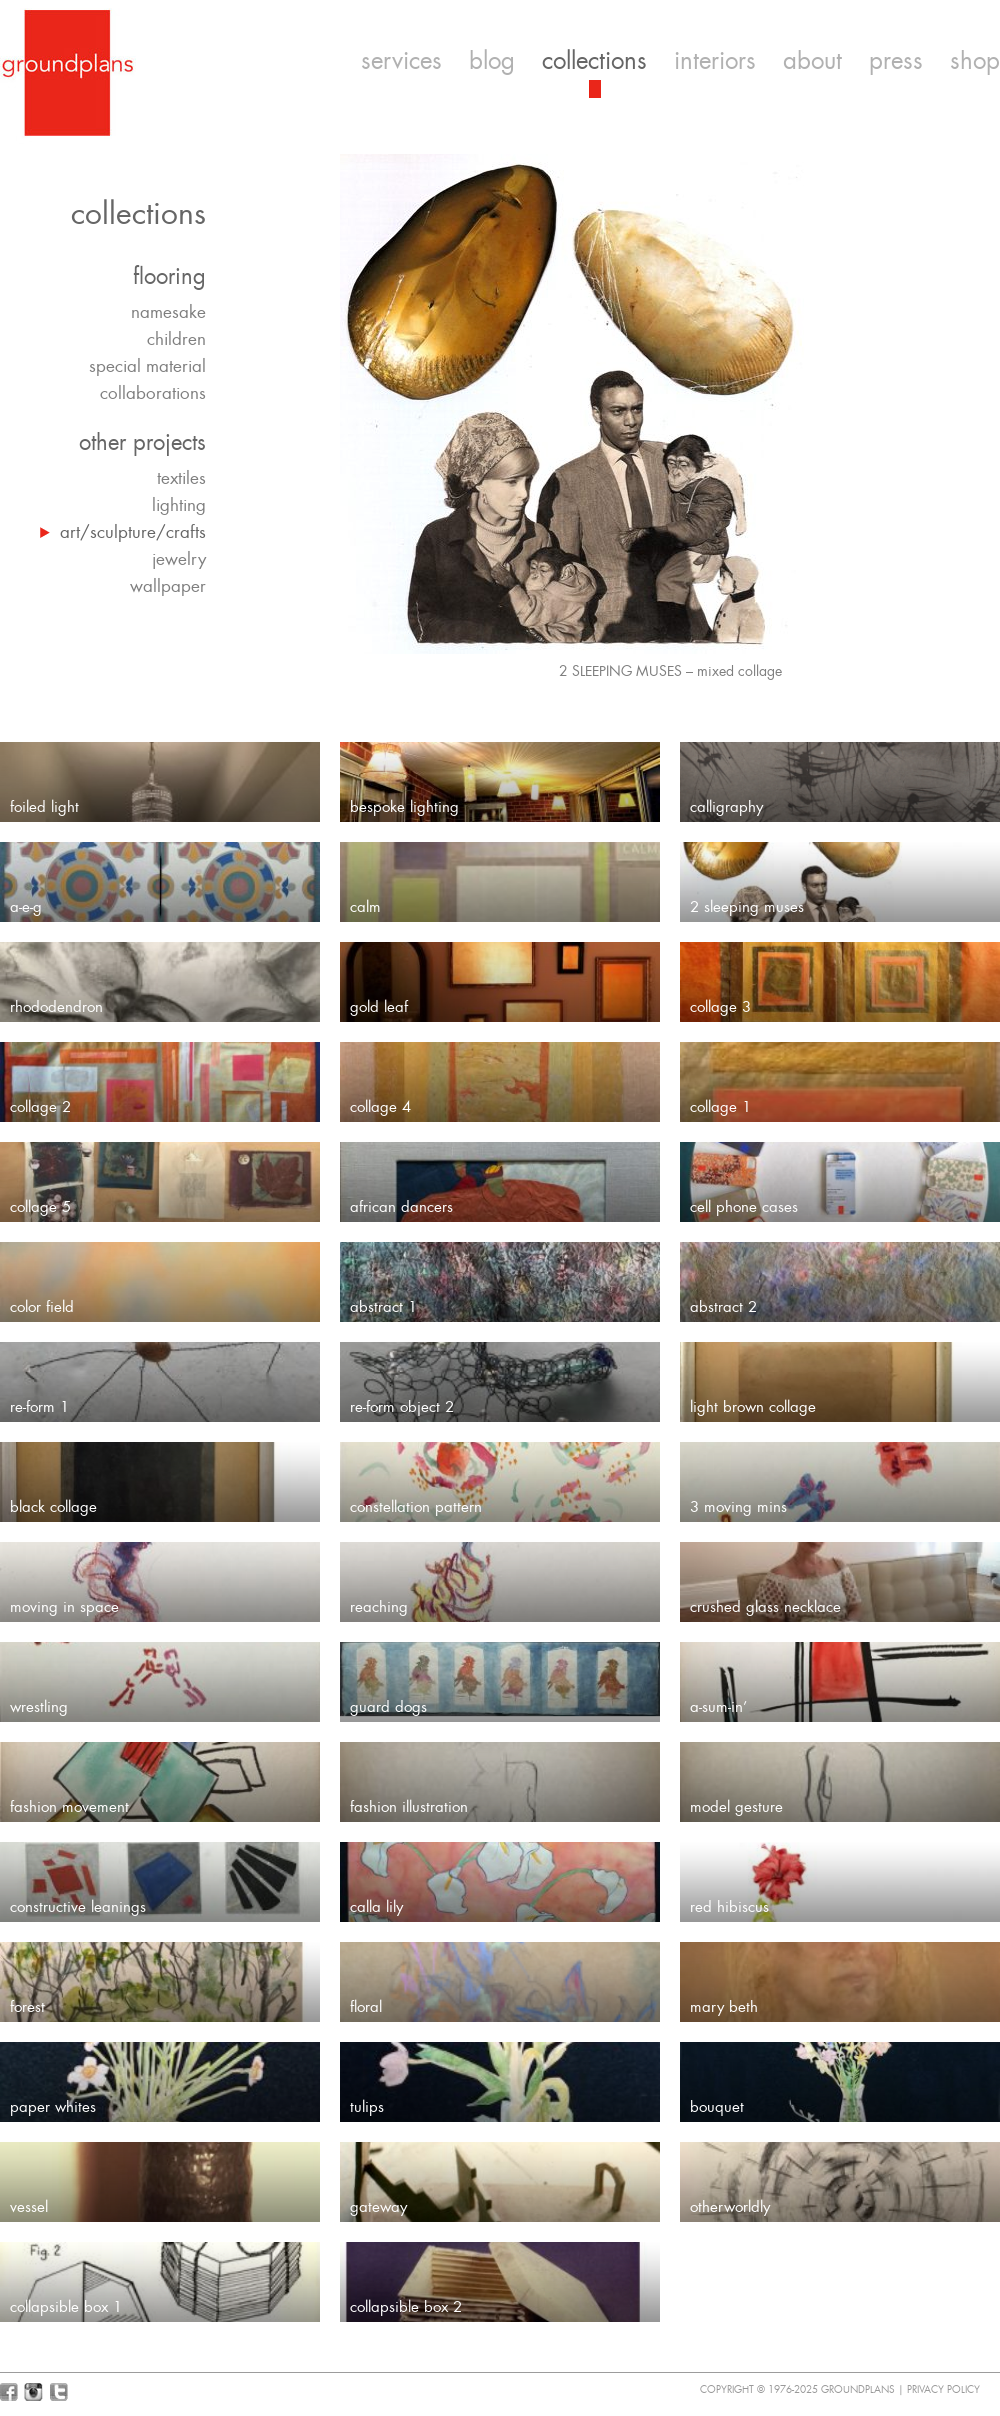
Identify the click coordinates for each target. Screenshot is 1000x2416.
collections (594, 61)
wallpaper (168, 586)
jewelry (179, 559)
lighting (179, 505)
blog (492, 61)
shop (975, 61)
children (176, 339)
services (401, 61)
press (896, 61)
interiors (715, 61)
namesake (168, 312)
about (812, 61)
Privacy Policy (943, 2389)
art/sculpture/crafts (133, 532)
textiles (181, 478)
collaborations (153, 393)
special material (147, 366)
